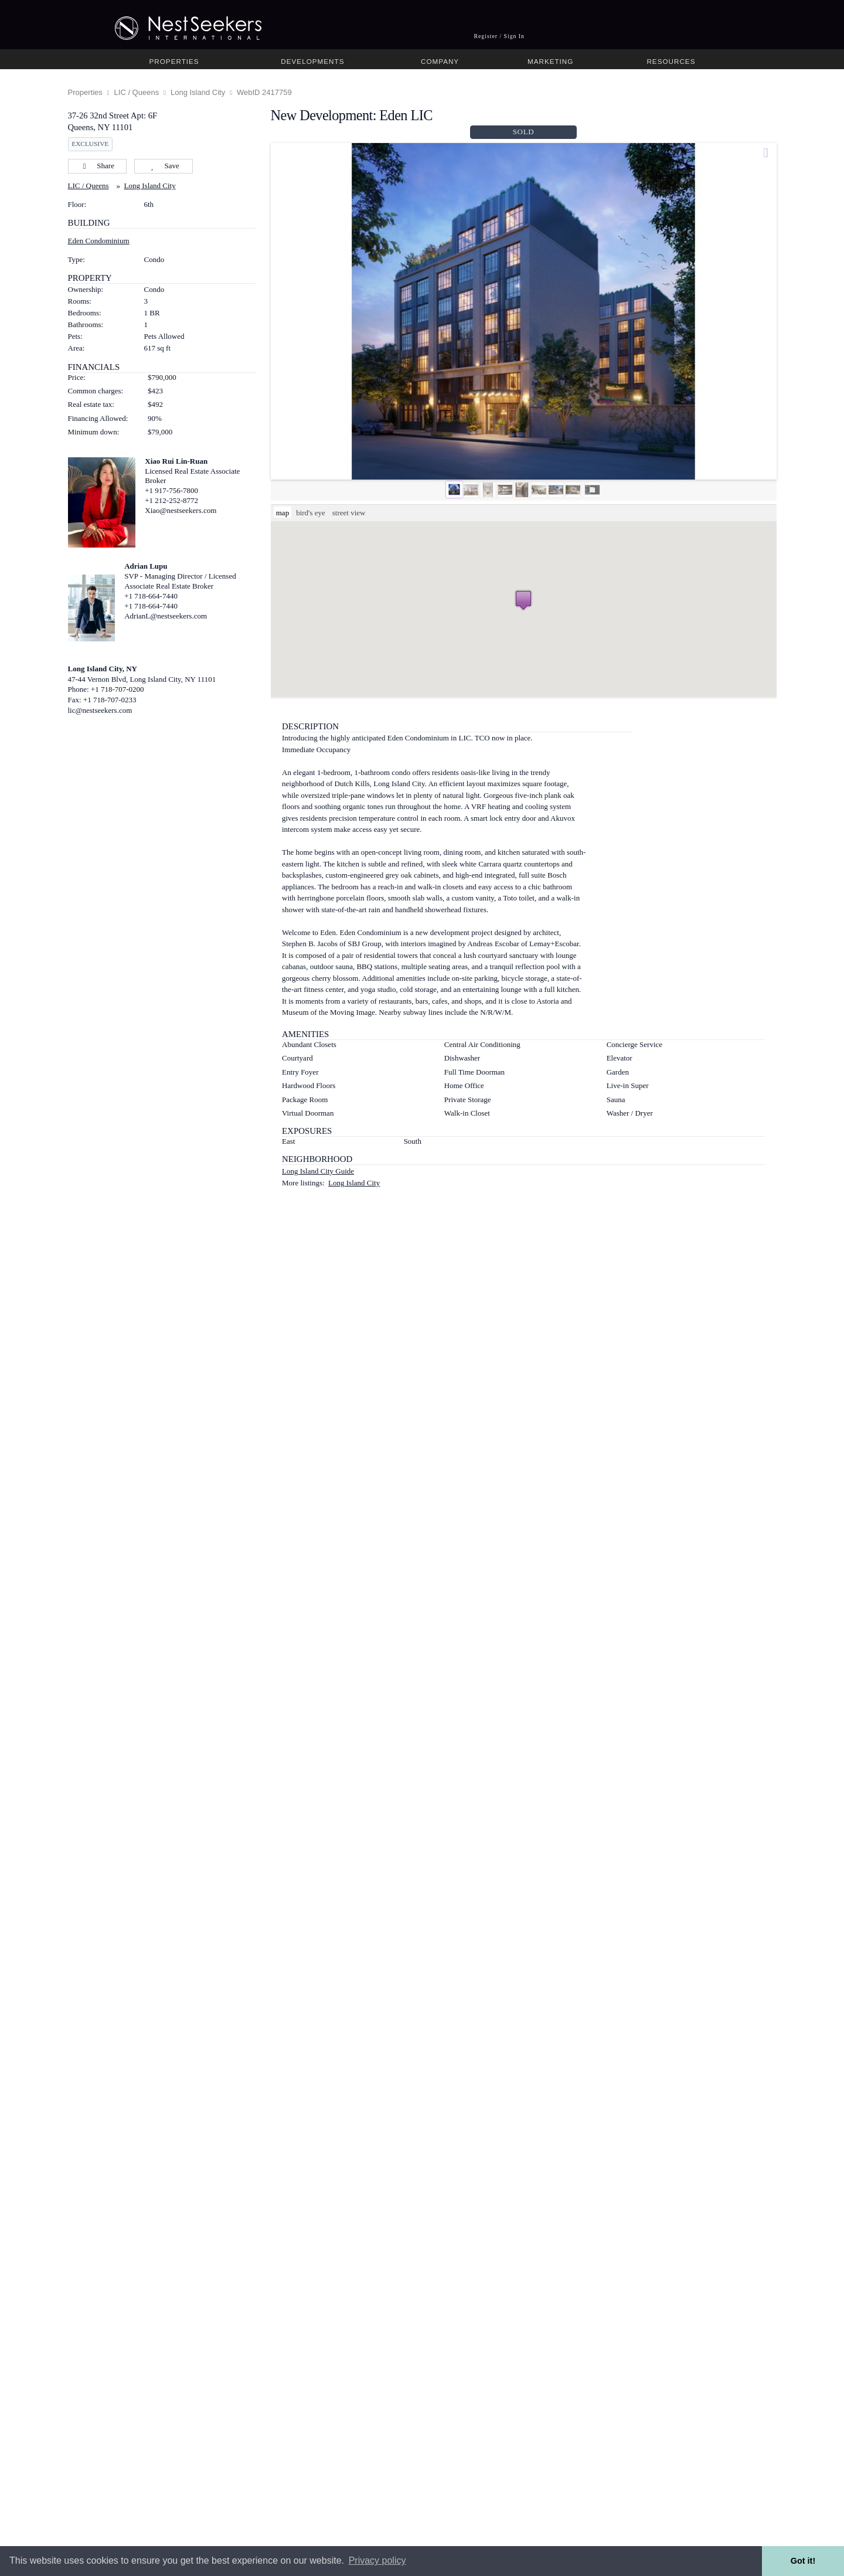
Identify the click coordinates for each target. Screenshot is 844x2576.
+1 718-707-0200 (117, 689)
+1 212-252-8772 (171, 500)
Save (163, 165)
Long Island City (198, 92)
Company (440, 61)
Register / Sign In (499, 36)
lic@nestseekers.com (100, 710)
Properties (174, 61)
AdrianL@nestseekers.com (165, 615)
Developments (312, 61)
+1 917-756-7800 (171, 490)
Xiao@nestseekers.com (180, 510)
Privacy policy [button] (377, 2560)
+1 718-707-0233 (110, 699)
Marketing (550, 61)
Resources (670, 61)
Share (97, 165)
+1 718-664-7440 (151, 596)
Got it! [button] (803, 2560)
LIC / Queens (136, 92)
